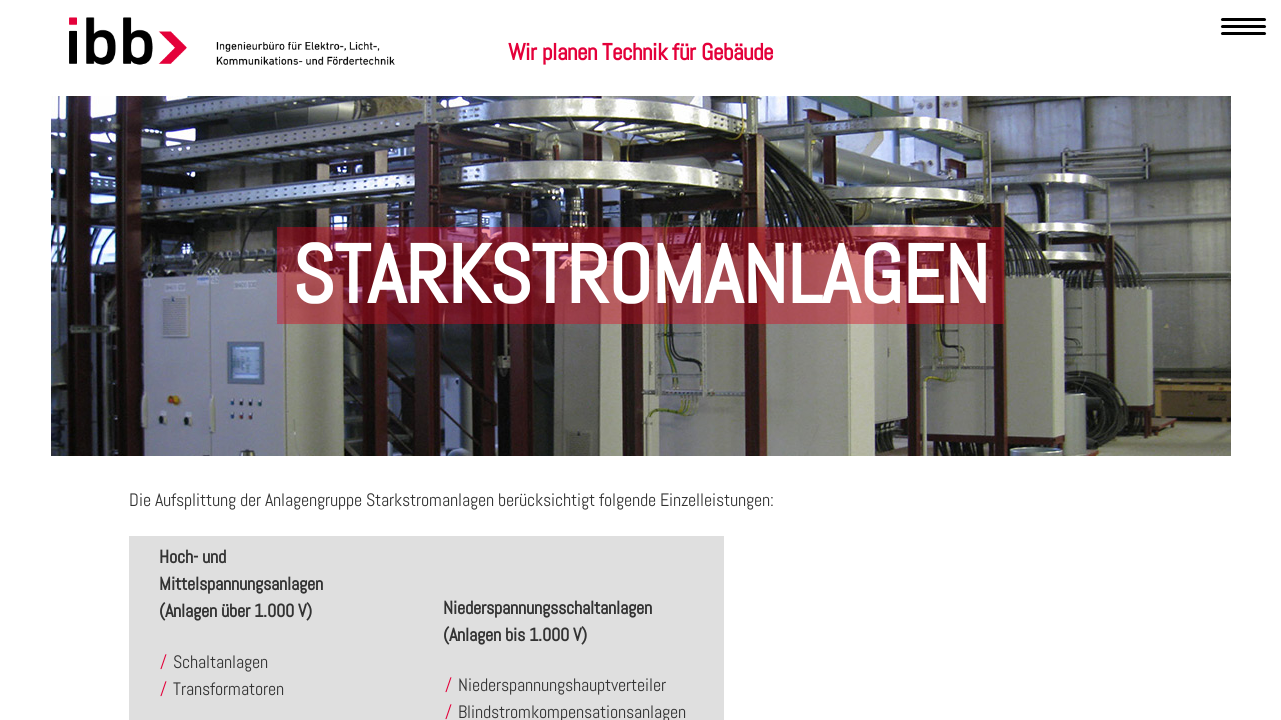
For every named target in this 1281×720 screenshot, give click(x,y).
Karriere (835, 113)
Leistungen (635, 113)
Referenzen (739, 113)
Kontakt (920, 113)
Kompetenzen (528, 113)
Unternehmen (415, 113)
